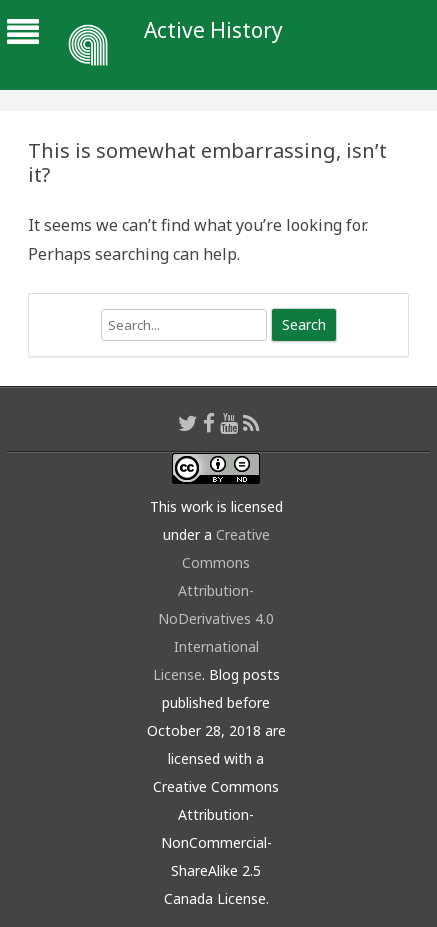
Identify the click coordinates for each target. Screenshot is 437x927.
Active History (213, 30)
